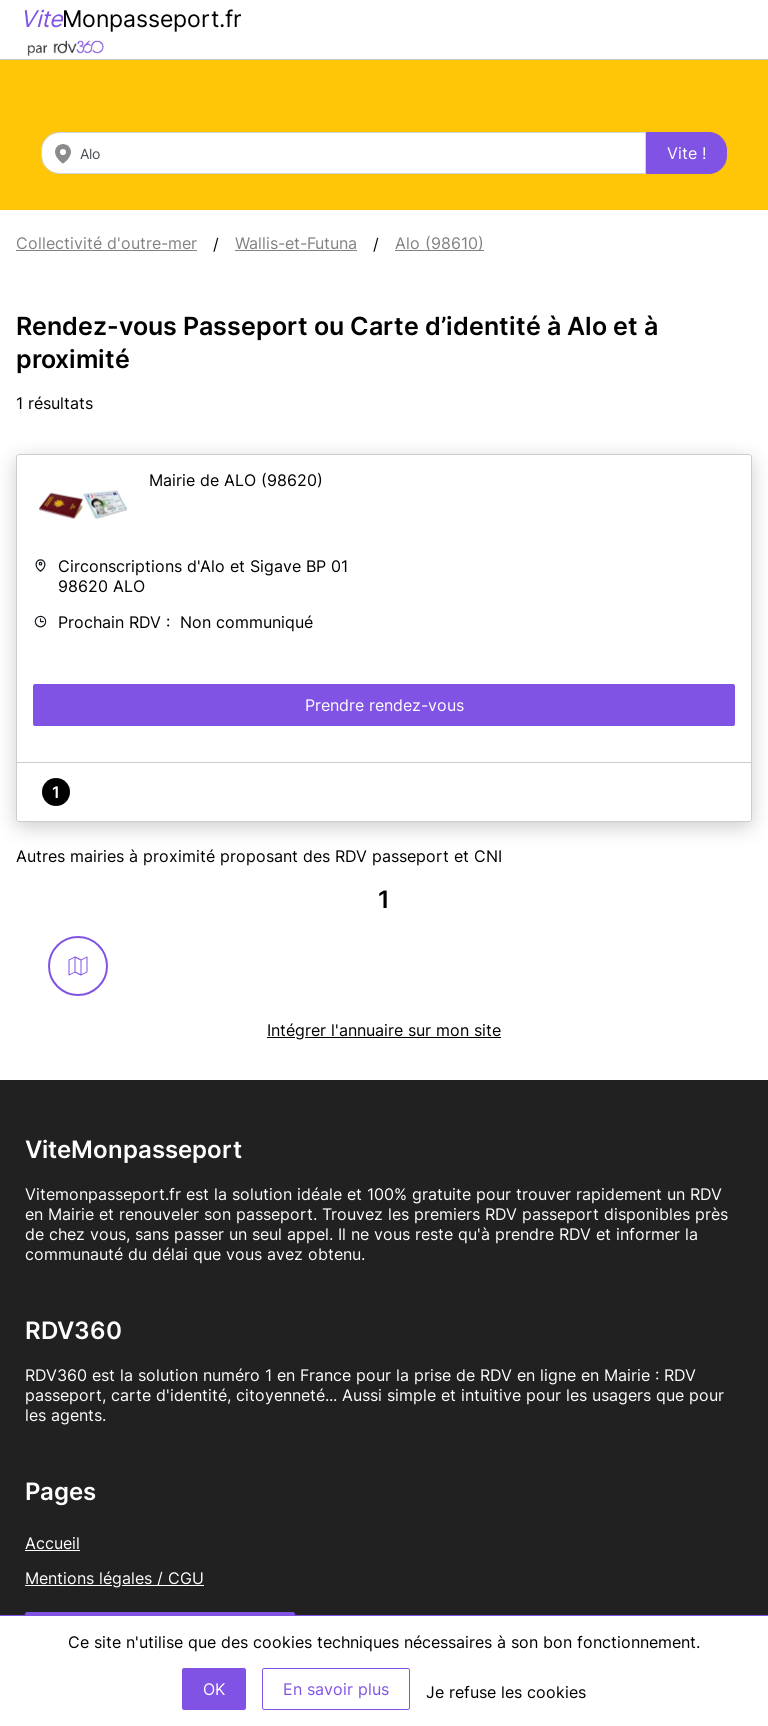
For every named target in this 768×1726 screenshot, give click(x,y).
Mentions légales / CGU (114, 1578)
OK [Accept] (214, 1689)
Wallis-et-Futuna (296, 243)
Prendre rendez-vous (384, 705)
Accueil (52, 1543)
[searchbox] (343, 153)
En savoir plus (336, 1689)
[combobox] (343, 153)
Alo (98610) (439, 243)
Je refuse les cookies (506, 1692)
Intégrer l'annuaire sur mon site (384, 1030)
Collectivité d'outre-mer (106, 243)
